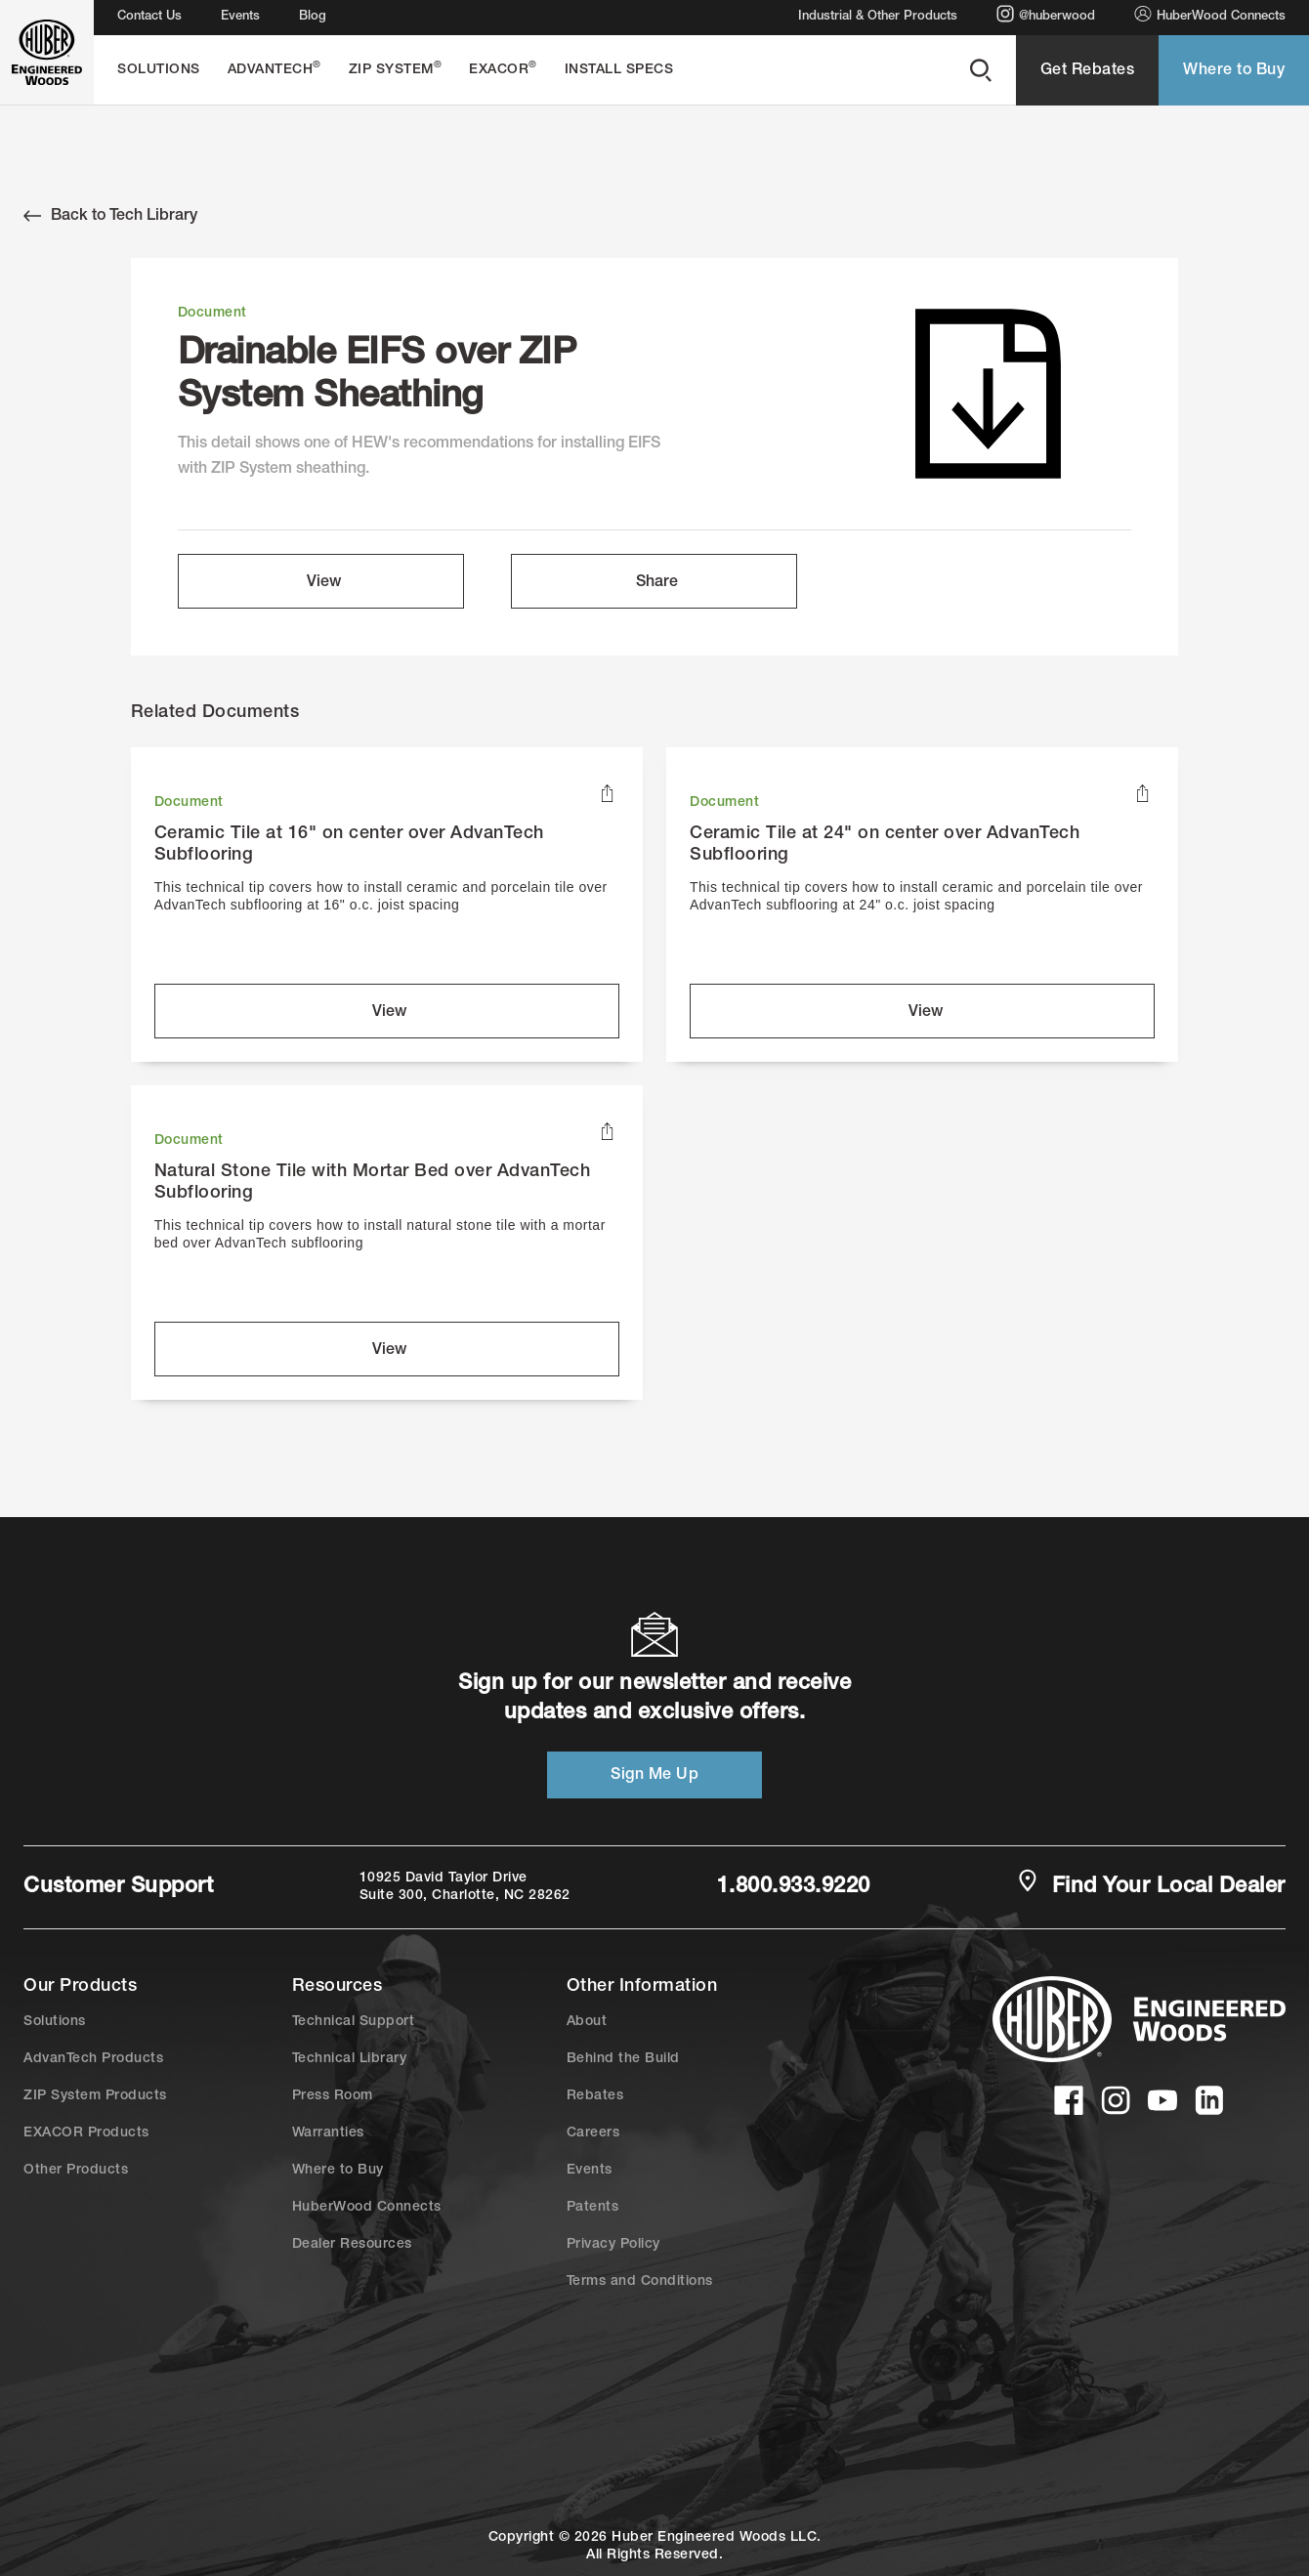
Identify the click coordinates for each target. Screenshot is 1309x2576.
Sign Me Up (654, 1776)
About (587, 2022)
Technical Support (353, 2022)
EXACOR (503, 69)
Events (240, 17)
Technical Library (349, 2059)
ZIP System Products (95, 2096)
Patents (593, 2208)
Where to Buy (1234, 71)
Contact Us (149, 17)
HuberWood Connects (1210, 14)
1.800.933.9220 (793, 1887)
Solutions (158, 70)
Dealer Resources (352, 2245)
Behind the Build (623, 2059)
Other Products (75, 2170)
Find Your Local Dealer (1151, 1885)
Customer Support (118, 1887)
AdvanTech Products (93, 2059)
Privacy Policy (613, 2245)
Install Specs (619, 70)
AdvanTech (274, 69)
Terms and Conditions (640, 2282)
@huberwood (1045, 14)
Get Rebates (1087, 71)
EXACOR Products (86, 2133)
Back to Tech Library (110, 216)
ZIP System (396, 69)
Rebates (595, 2096)
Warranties (328, 2133)
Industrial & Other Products (877, 17)
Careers (593, 2133)
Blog (312, 17)
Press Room (332, 2096)
